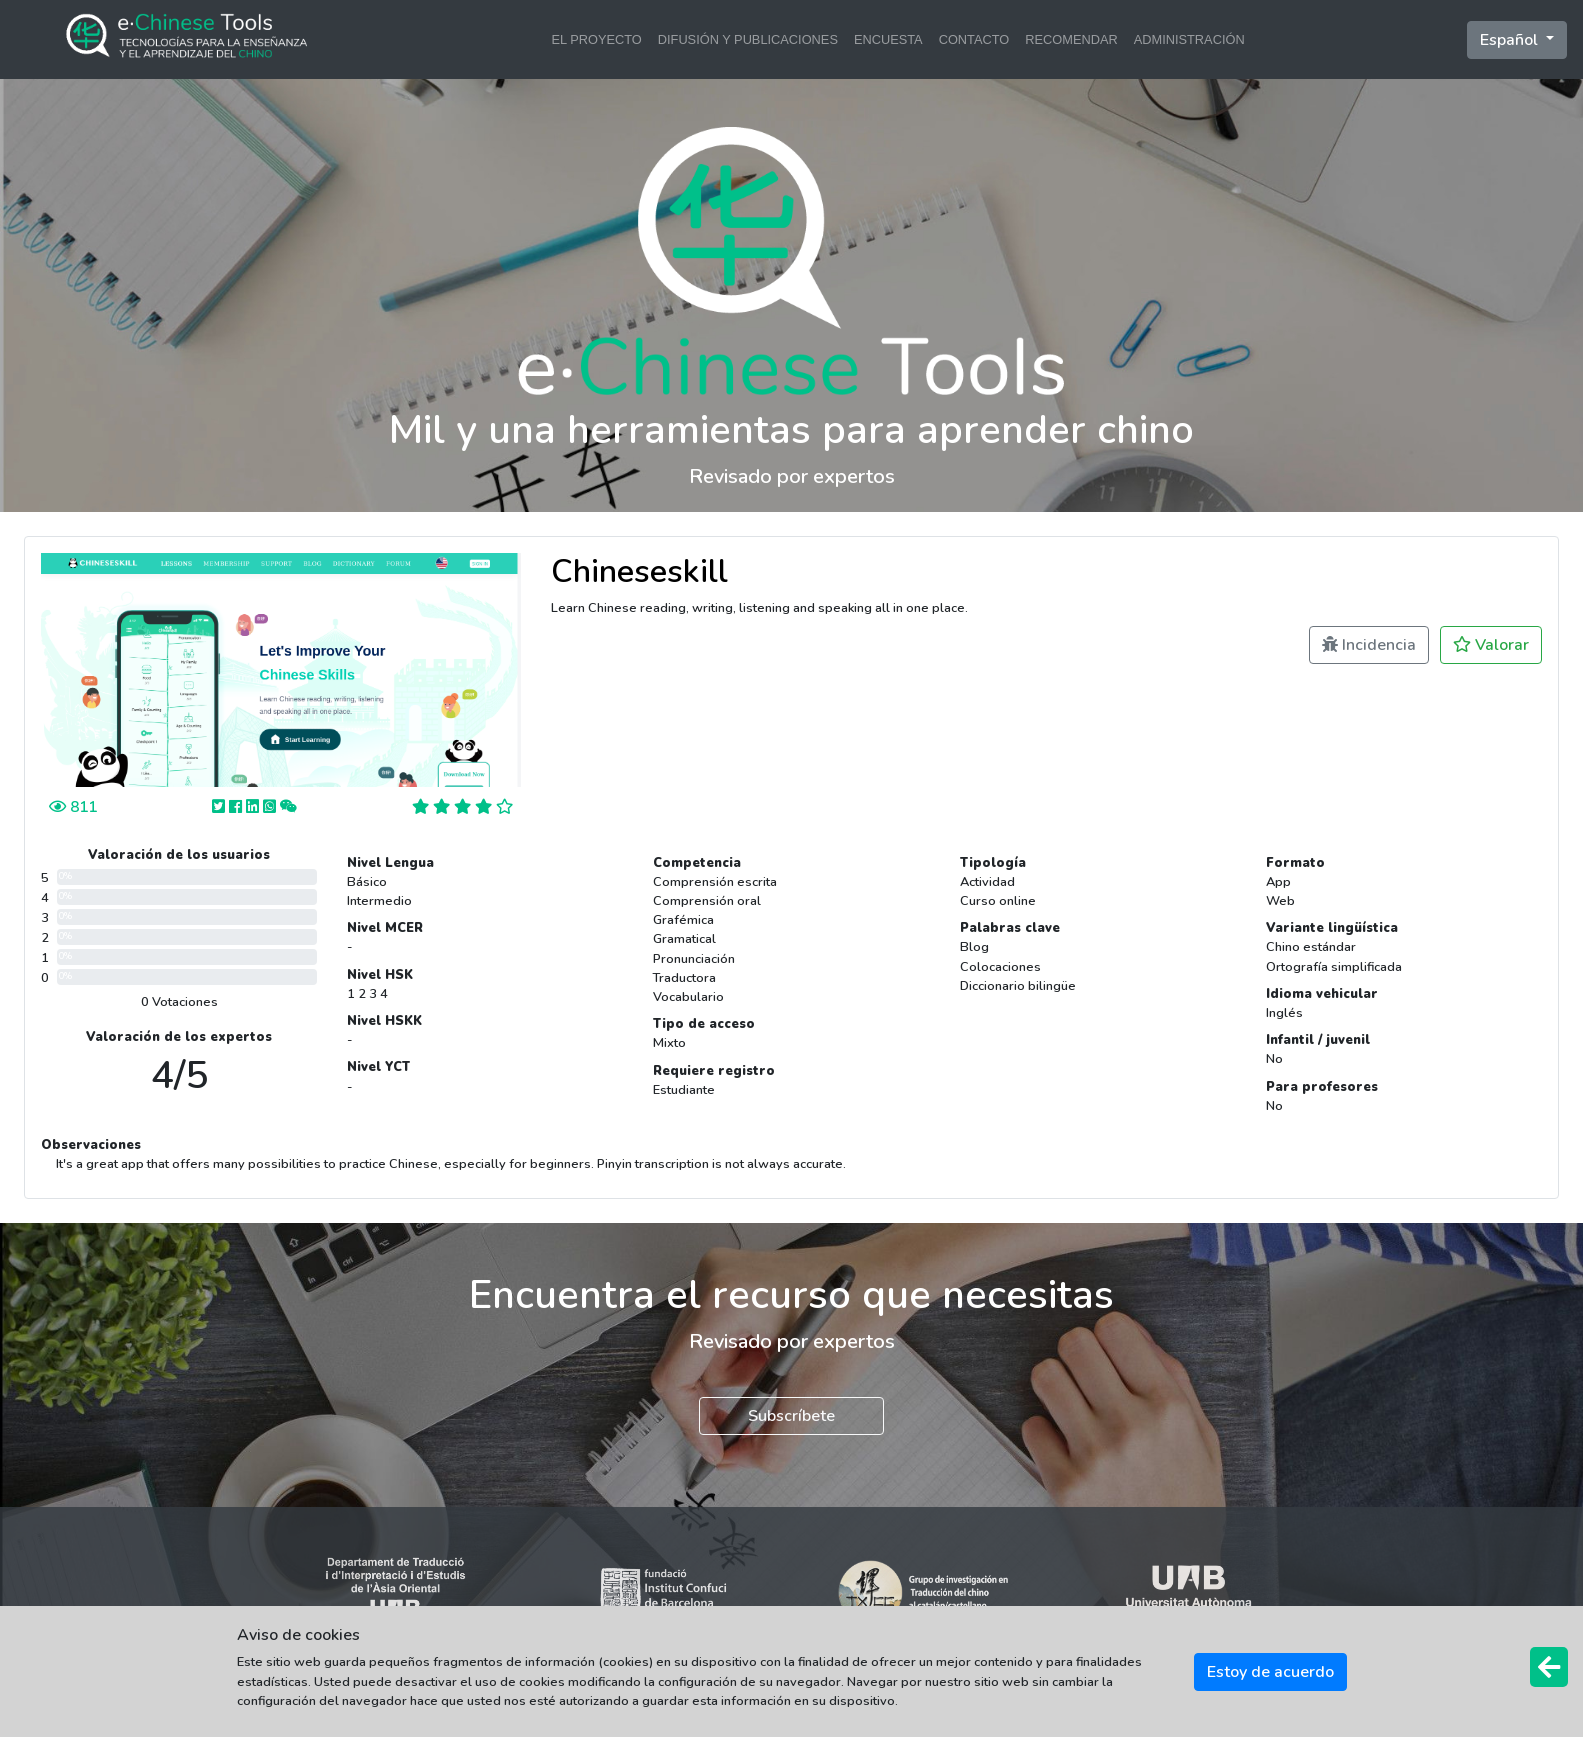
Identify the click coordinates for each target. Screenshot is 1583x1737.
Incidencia (1369, 645)
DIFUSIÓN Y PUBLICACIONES (748, 39)
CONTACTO (974, 39)
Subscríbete (791, 1416)
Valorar (1491, 645)
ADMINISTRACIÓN (1189, 39)
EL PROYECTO (596, 39)
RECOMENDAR (1071, 39)
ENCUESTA (888, 39)
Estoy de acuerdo (1270, 1672)
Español (1511, 40)
